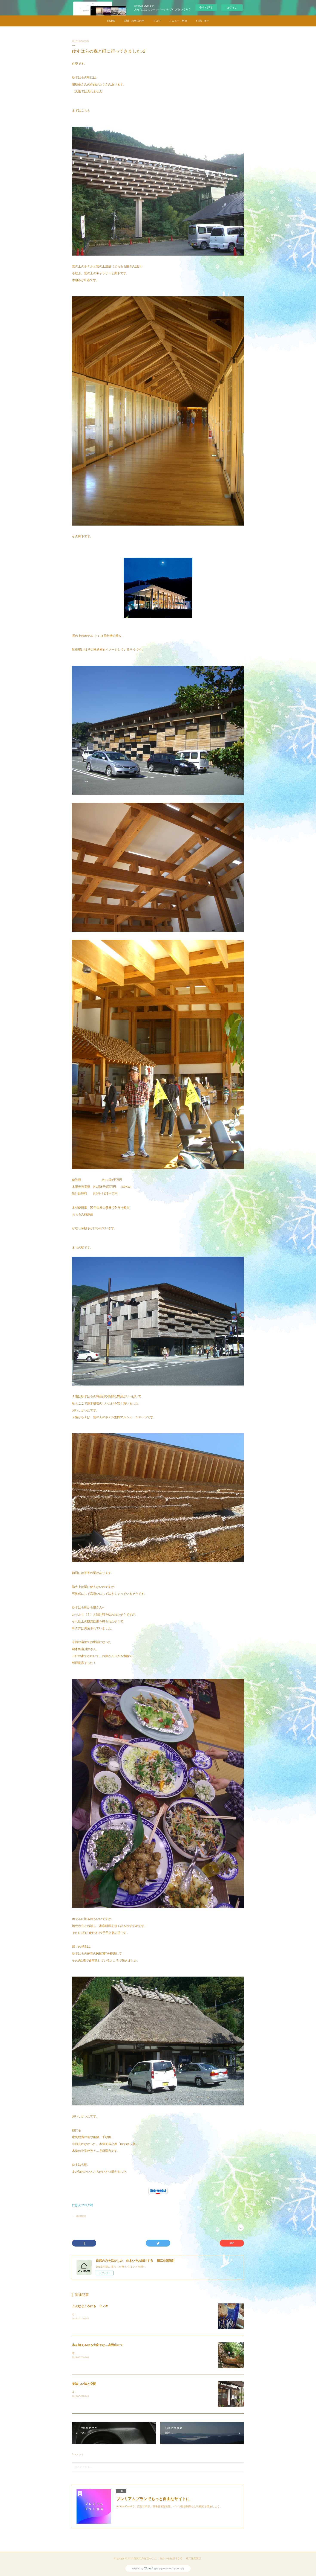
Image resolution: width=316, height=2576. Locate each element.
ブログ (157, 20)
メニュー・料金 (178, 20)
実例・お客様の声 (134, 20)
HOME (111, 20)
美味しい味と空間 (84, 2383)
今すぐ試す (206, 7)
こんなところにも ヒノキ (90, 2306)
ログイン (232, 7)
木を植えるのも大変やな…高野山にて (97, 2345)
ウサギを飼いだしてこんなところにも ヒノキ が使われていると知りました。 (118, 2314)
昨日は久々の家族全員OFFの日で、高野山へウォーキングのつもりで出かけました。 (121, 2353)
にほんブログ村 (82, 2205)
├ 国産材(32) (79, 2216)
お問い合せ (202, 20)
